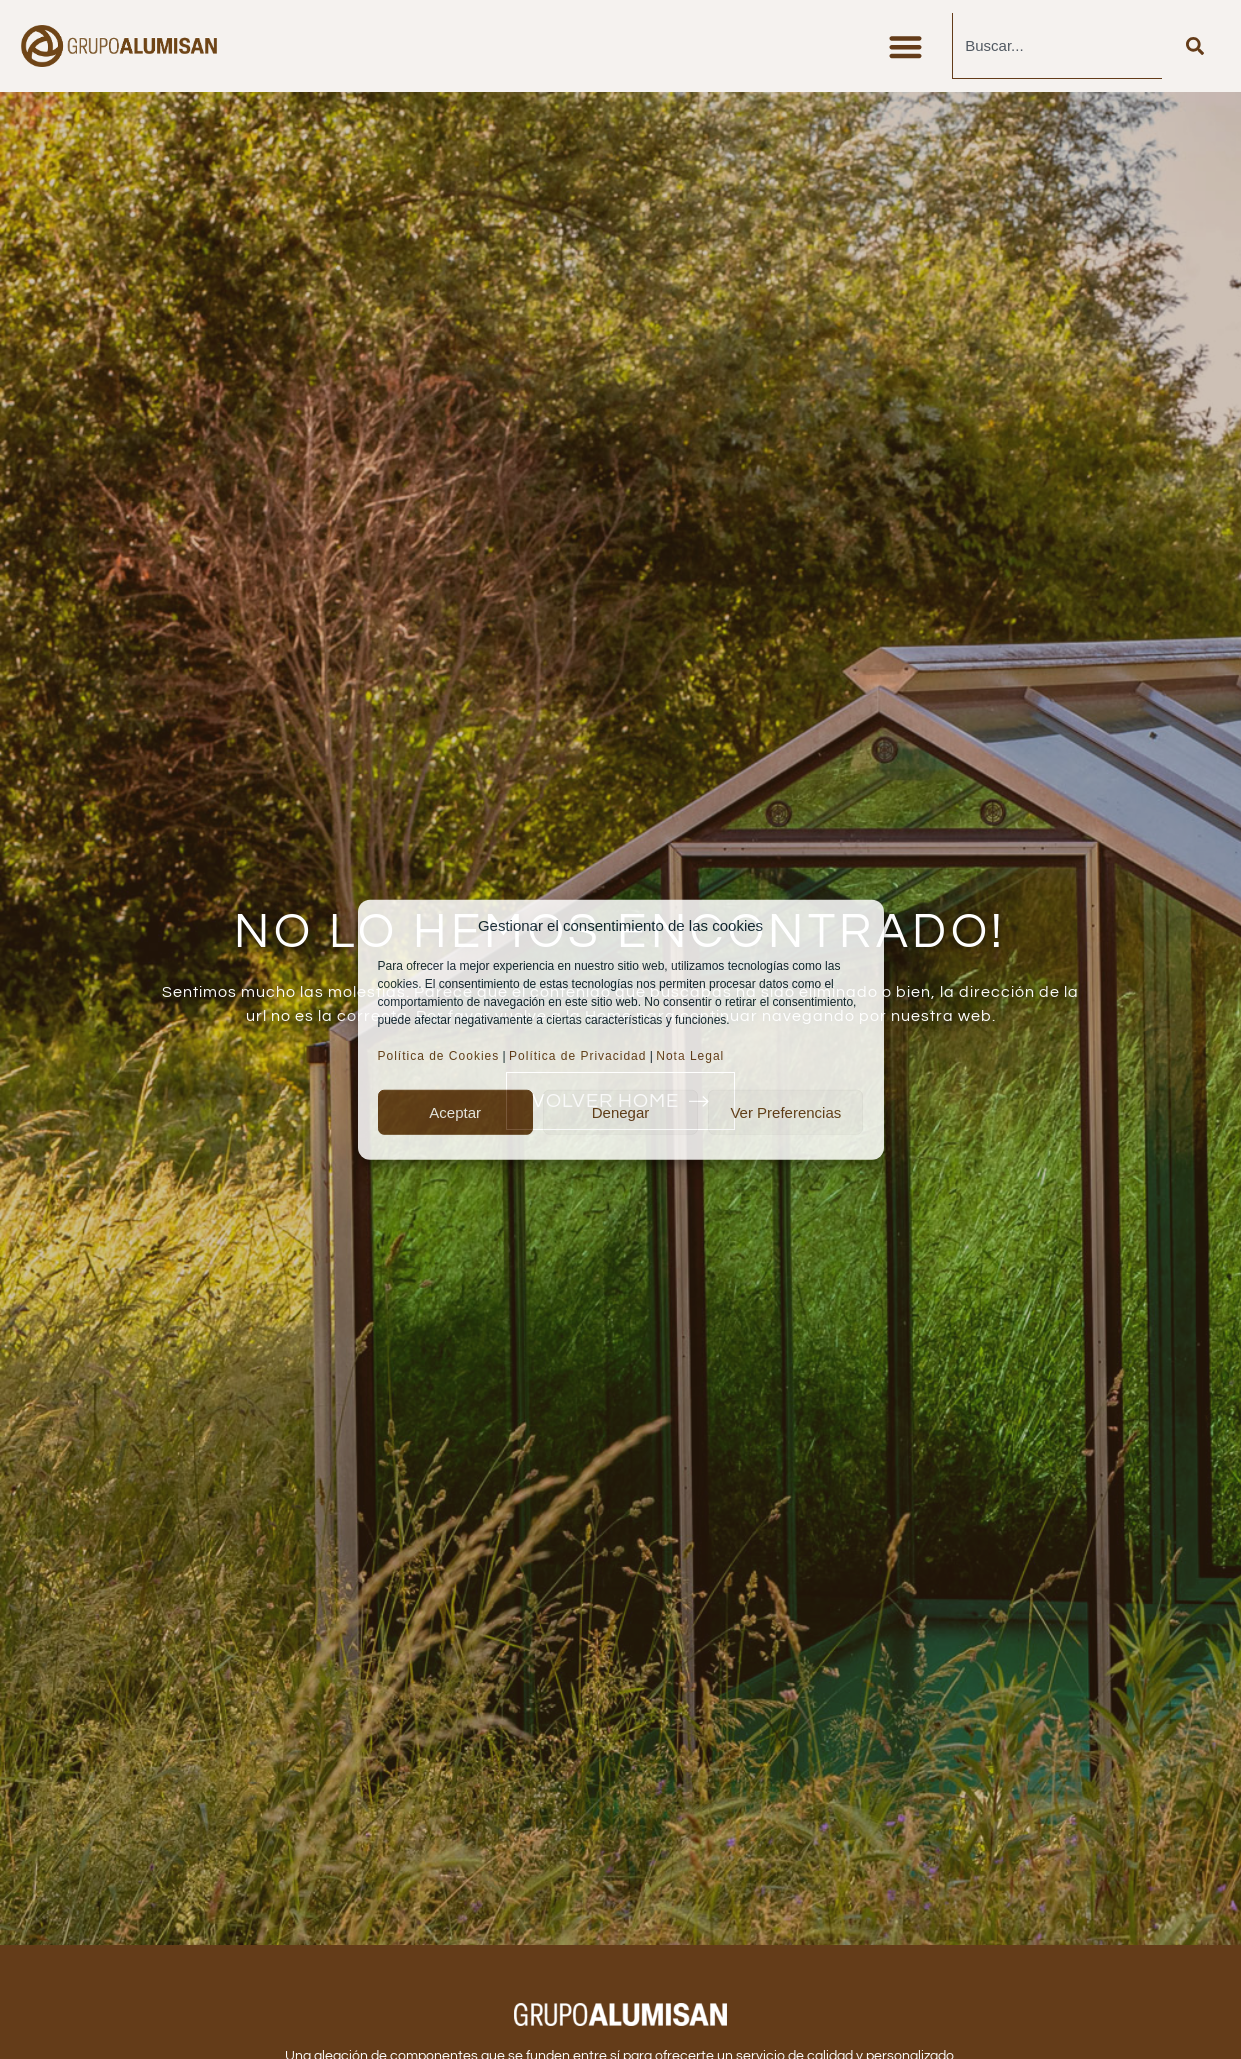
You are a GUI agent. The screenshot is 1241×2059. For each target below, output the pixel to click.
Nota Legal (692, 1056)
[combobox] (1057, 46)
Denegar (621, 1111)
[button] (905, 46)
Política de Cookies (439, 1056)
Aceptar (455, 1111)
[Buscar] (1195, 46)
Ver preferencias (785, 1111)
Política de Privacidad (577, 1056)
